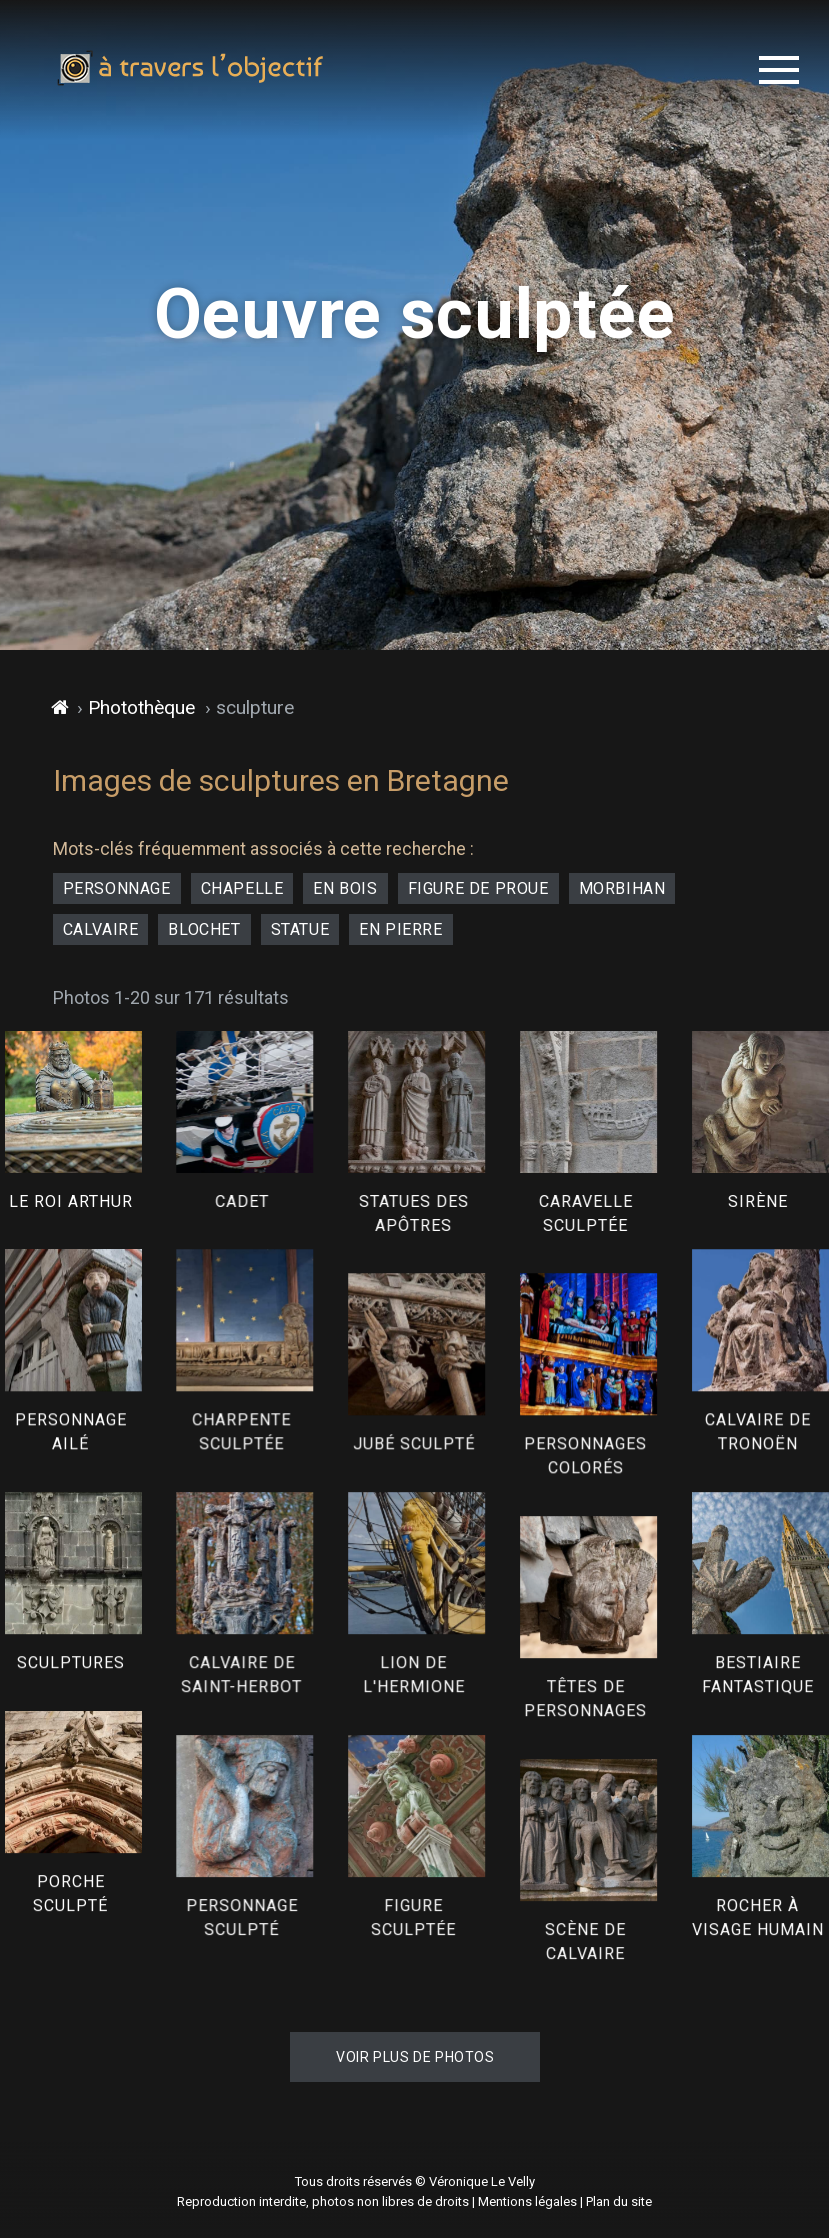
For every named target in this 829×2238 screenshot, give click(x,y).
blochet (204, 929)
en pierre (400, 929)
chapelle (242, 888)
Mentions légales (527, 2201)
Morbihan (622, 888)
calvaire (101, 929)
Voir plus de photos (415, 2057)
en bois (345, 888)
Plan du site (619, 2201)
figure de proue (478, 888)
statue (300, 929)
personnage (117, 888)
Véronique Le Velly (482, 2181)
